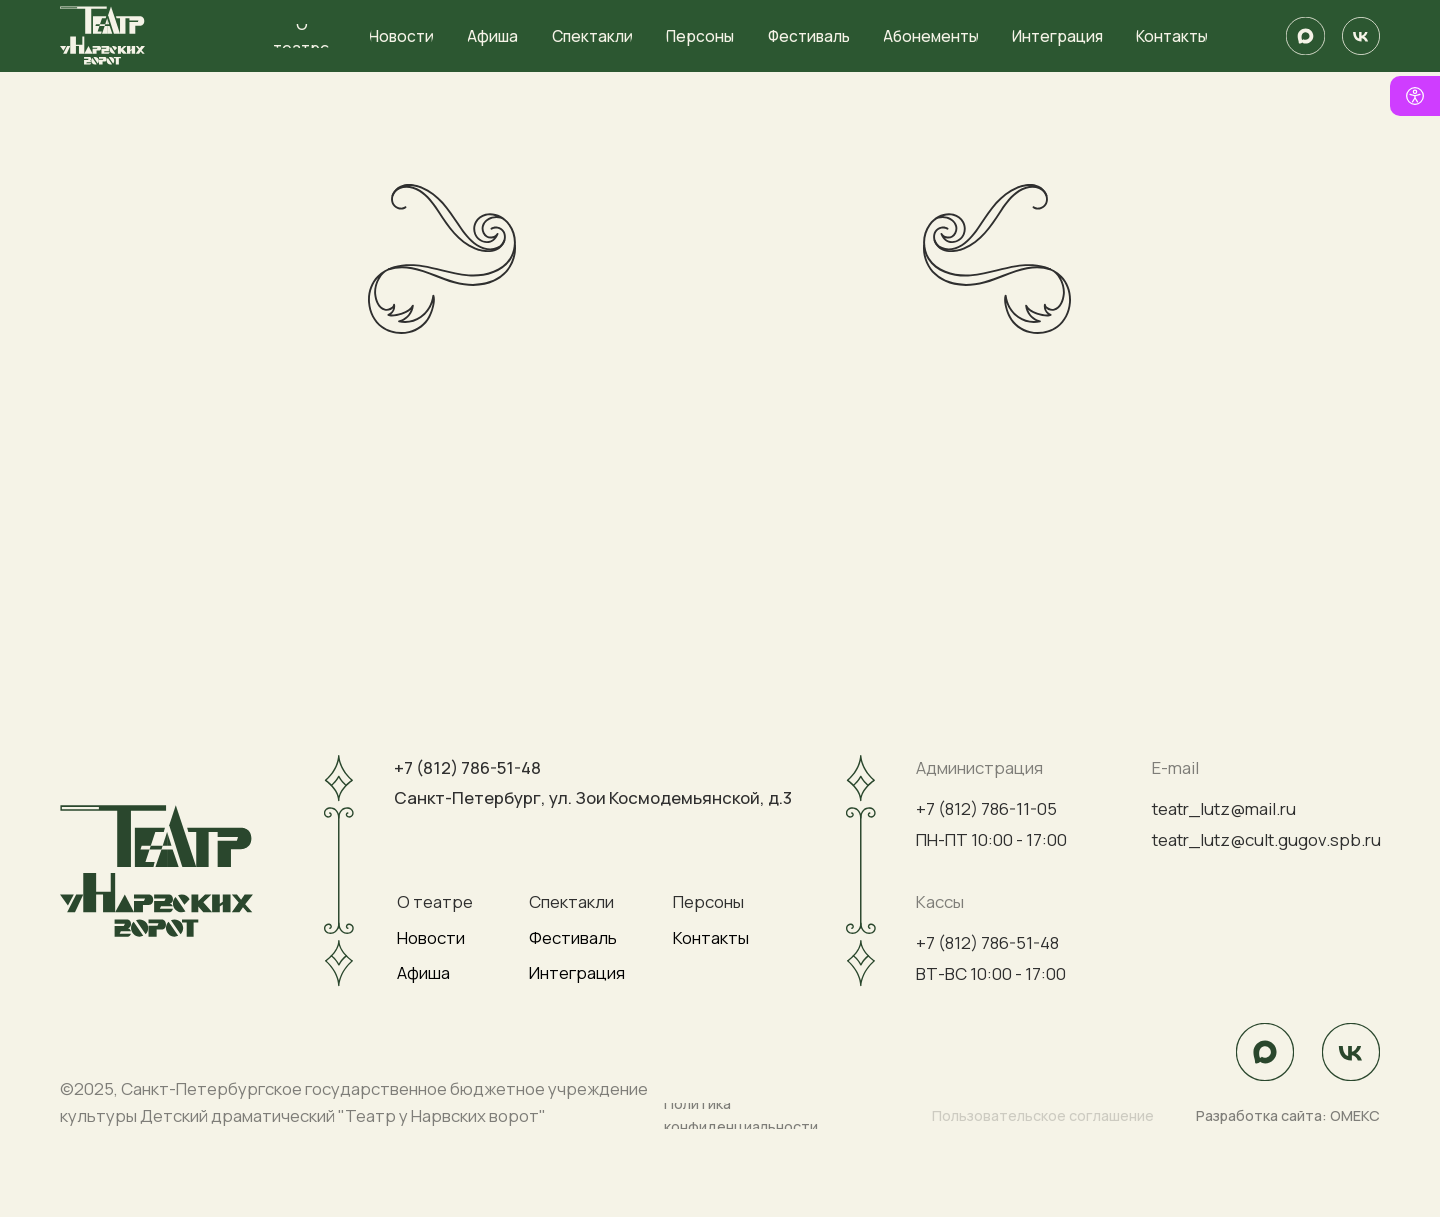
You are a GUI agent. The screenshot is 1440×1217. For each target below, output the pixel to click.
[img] (1305, 36)
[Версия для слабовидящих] (1415, 96)
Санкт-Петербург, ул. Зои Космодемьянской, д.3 (593, 797)
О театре (435, 901)
